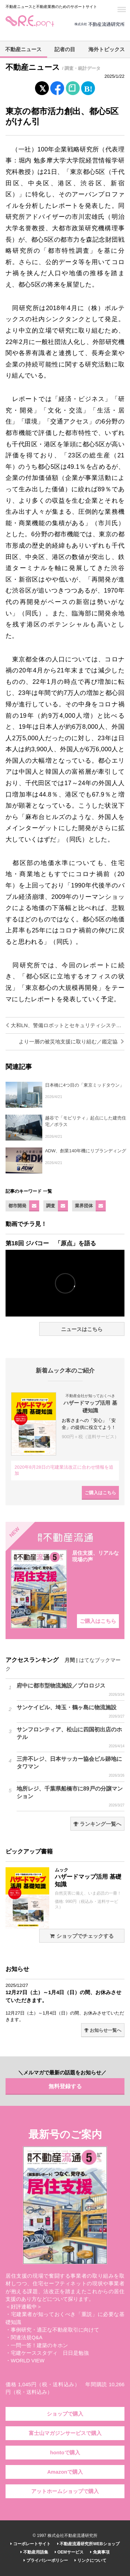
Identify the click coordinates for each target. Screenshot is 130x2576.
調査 (50, 1205)
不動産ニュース (23, 49)
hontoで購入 (65, 2452)
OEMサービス (69, 2552)
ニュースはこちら (82, 1329)
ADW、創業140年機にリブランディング (85, 1150)
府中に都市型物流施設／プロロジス (70, 1690)
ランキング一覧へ (97, 1824)
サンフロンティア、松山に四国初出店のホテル (70, 1738)
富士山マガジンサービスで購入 (65, 2433)
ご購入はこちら (100, 1492)
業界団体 (84, 1205)
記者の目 (64, 49)
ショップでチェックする (81, 1936)
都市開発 (17, 1205)
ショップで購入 (65, 2414)
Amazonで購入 (65, 2472)
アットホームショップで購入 (65, 2491)
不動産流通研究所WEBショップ (88, 2543)
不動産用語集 (34, 2552)
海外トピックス (106, 49)
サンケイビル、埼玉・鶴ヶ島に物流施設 (70, 1711)
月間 (69, 1660)
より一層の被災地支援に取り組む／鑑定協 (71, 1041)
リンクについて (90, 2560)
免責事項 (99, 2552)
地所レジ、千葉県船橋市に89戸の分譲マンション (70, 1797)
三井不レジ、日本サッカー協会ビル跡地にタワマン (70, 1767)
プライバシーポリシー (46, 2560)
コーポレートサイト (30, 2543)
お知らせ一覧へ (102, 2030)
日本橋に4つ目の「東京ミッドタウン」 (84, 1085)
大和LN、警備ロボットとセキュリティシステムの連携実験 (65, 1025)
